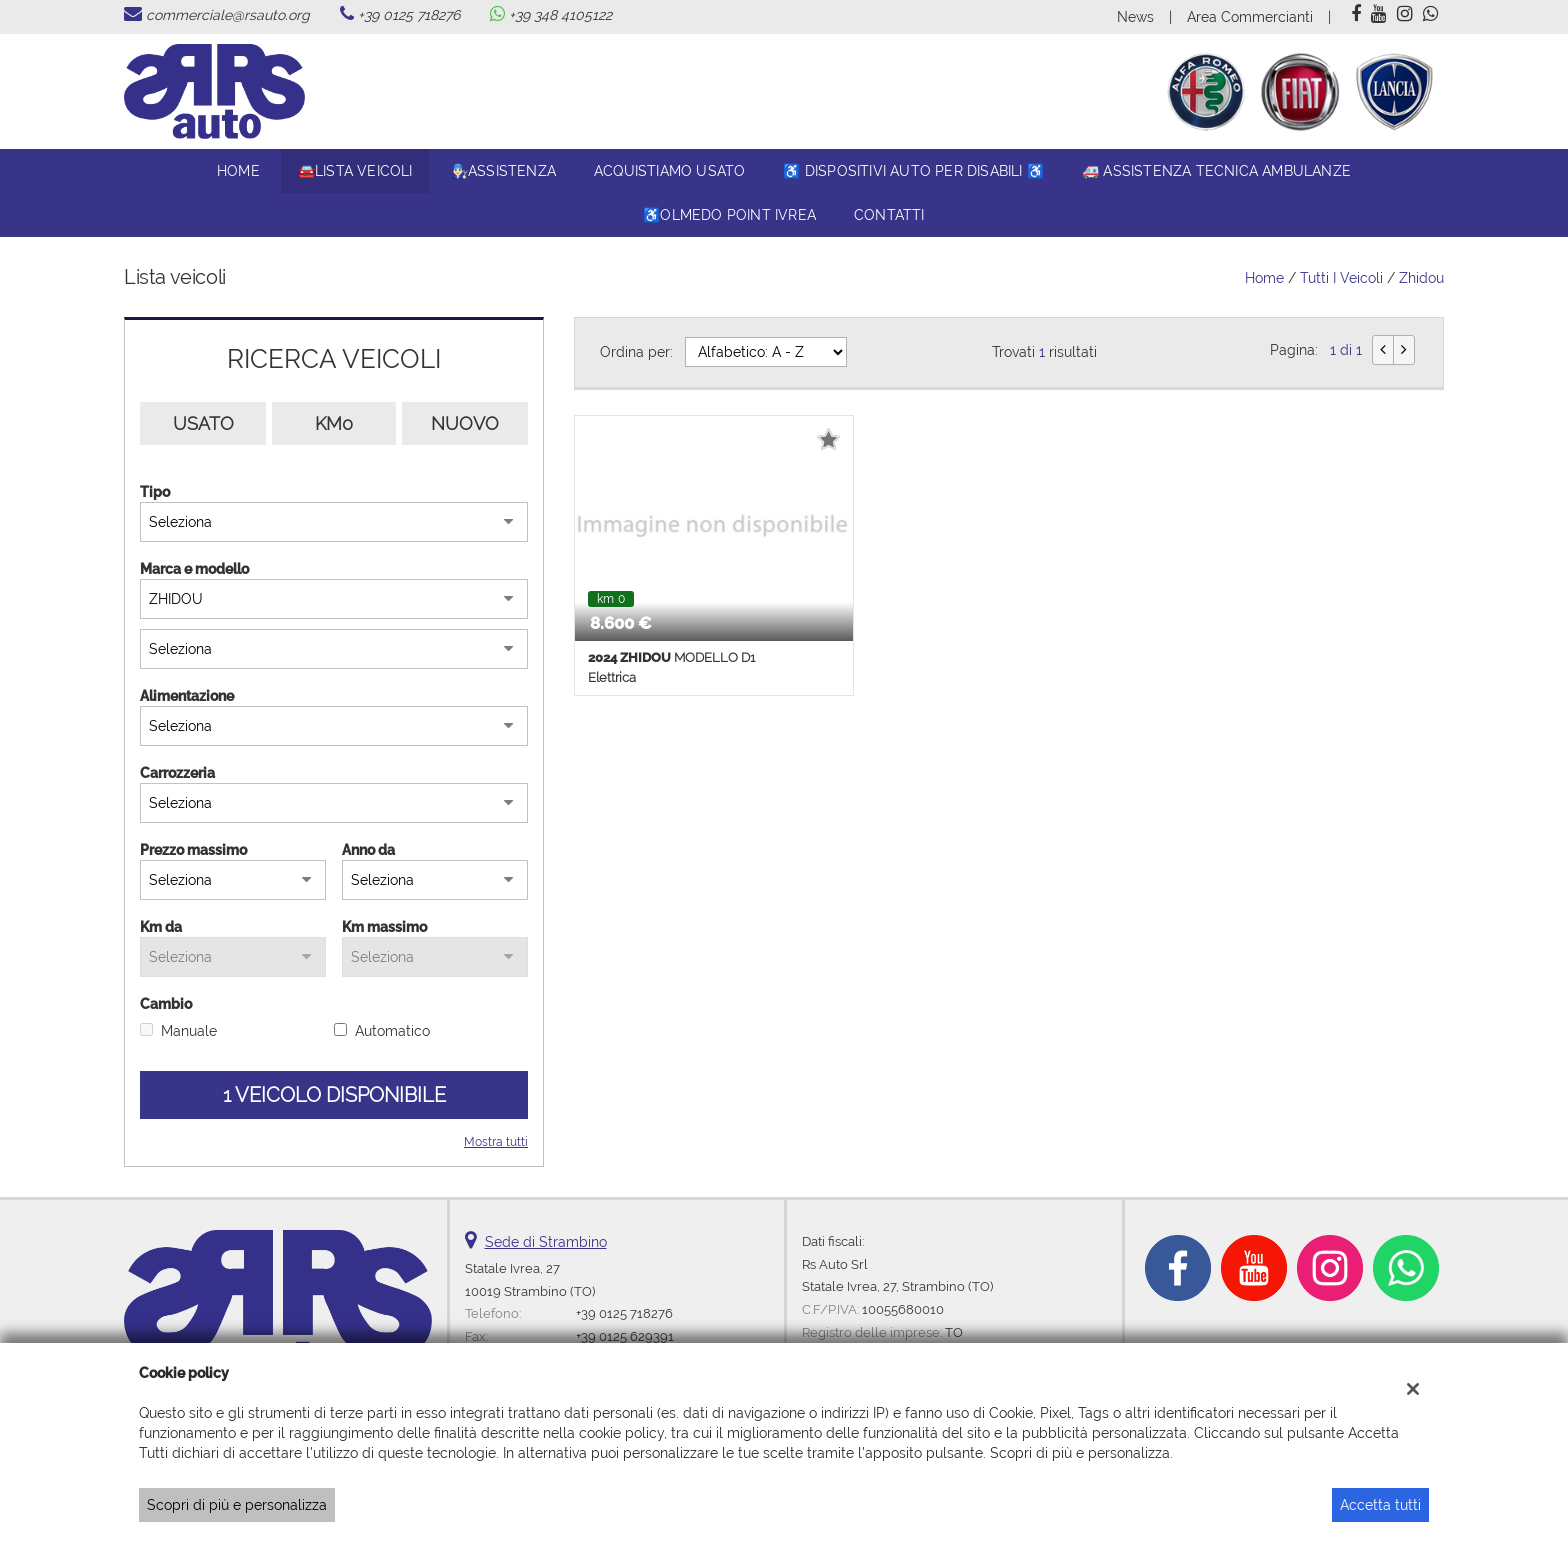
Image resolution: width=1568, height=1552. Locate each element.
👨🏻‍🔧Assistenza (503, 171)
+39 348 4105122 (560, 15)
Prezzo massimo (193, 850)
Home (238, 171)
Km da (161, 927)
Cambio (166, 1004)
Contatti (889, 215)
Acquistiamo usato (669, 171)
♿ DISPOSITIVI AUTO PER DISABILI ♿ (913, 171)
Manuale (189, 1031)
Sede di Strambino (546, 1242)
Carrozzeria (177, 773)
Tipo (155, 492)
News (1135, 17)
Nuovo (465, 423)
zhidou (1421, 278)
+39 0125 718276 (409, 15)
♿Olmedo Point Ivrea (729, 215)
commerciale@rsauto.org (228, 15)
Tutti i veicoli (1341, 278)
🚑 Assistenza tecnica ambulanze (1216, 171)
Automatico (392, 1031)
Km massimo (384, 927)
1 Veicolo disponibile (334, 1095)
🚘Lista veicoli (355, 171)
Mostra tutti (496, 1142)
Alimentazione (187, 696)
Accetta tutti (1380, 1505)
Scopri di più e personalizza (237, 1505)
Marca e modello (194, 569)
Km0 (334, 423)
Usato (203, 423)
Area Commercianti (1250, 17)
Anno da (368, 850)
